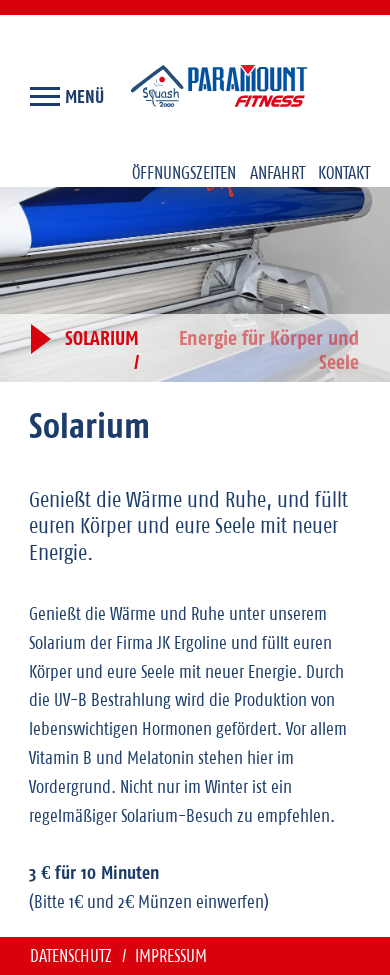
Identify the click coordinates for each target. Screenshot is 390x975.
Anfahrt (277, 172)
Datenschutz (73, 955)
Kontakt (344, 172)
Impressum (171, 955)
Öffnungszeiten (184, 172)
